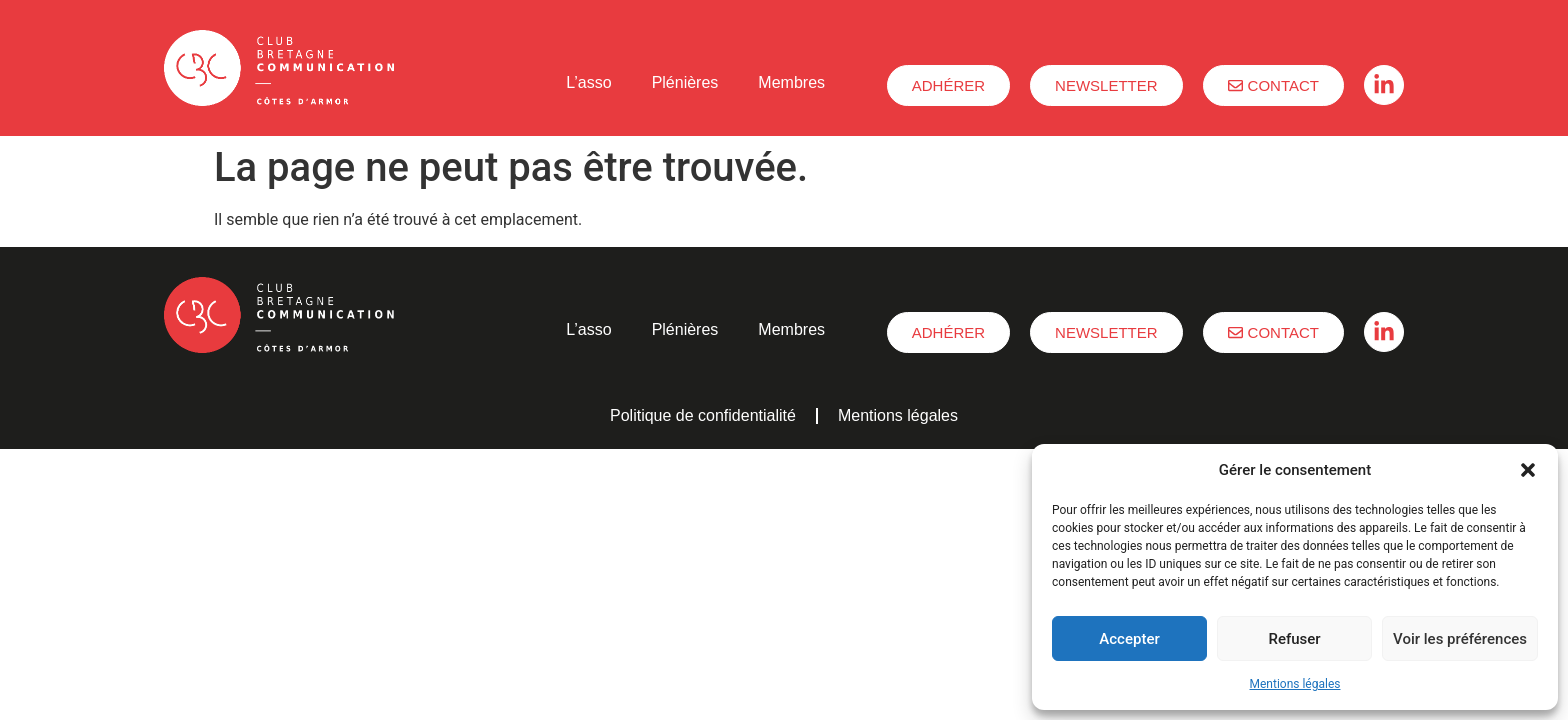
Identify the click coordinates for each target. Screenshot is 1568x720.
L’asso (588, 82)
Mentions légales (1295, 684)
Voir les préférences (1460, 639)
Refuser (1294, 639)
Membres (791, 82)
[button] (1528, 470)
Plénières (685, 82)
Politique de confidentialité (703, 415)
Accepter (1129, 639)
